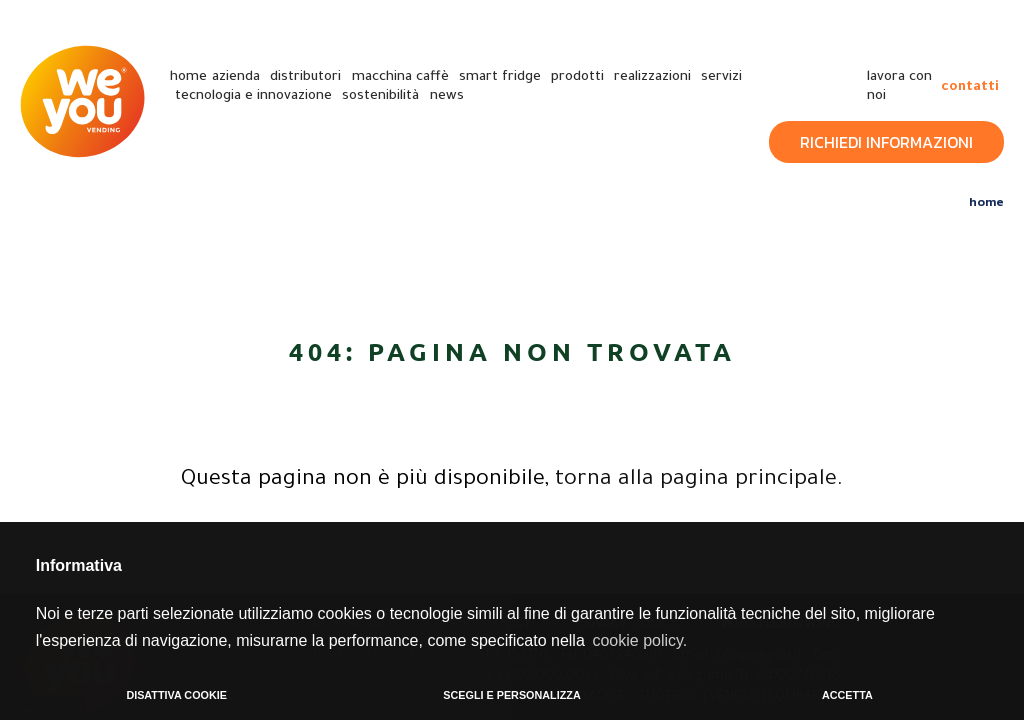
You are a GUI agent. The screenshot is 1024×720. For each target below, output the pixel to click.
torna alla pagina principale (696, 481)
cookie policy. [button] (639, 640)
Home (986, 201)
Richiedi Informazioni (886, 142)
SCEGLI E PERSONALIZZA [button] (511, 695)
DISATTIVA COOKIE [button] (176, 695)
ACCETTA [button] (847, 695)
